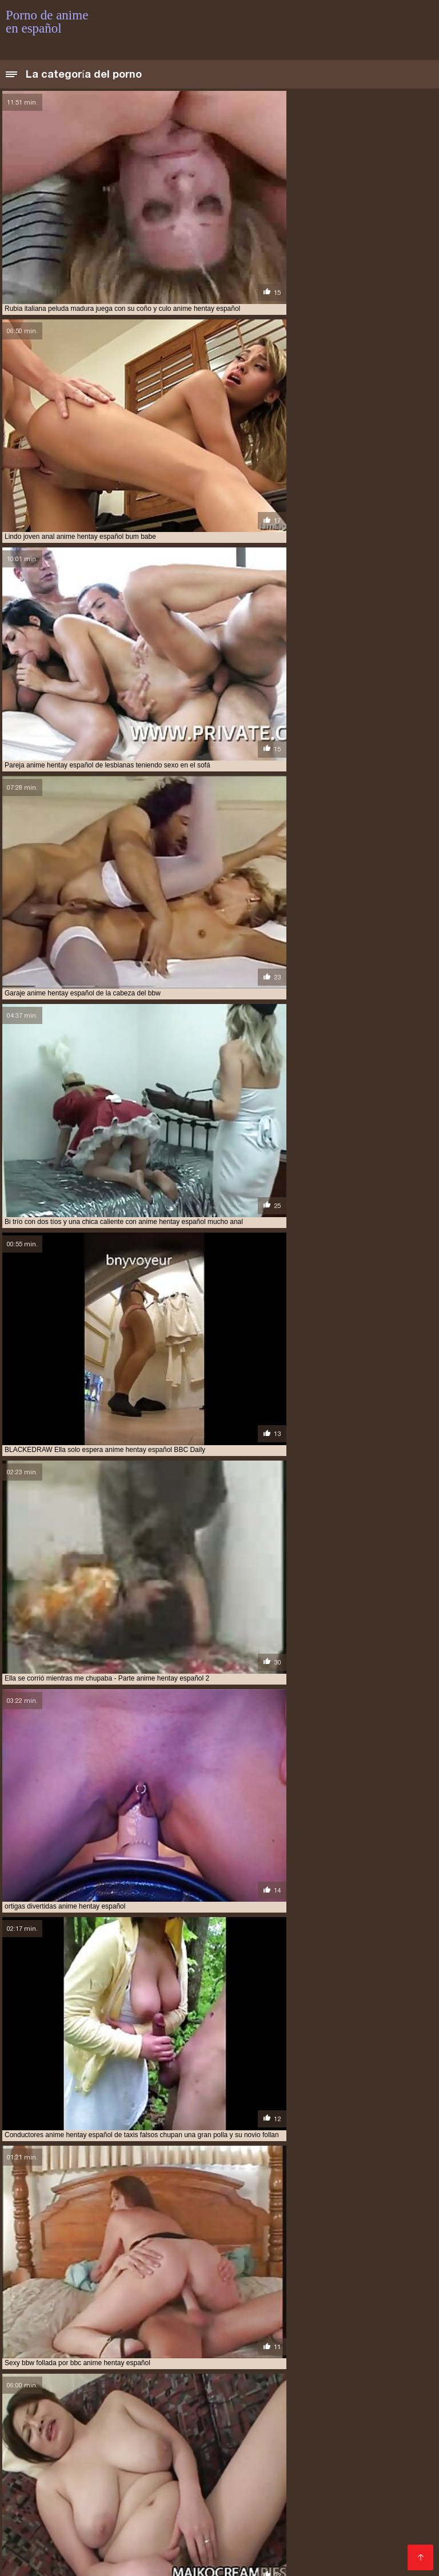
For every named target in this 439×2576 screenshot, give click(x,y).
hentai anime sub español (372, 2504)
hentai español (203, 2517)
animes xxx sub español (288, 2498)
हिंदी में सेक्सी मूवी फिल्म (34, 2561)
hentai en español (277, 2510)
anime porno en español (85, 2492)
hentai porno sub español (286, 2523)
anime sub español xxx (44, 2498)
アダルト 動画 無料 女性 (307, 2561)
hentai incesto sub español (104, 2523)
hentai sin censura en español (208, 2529)
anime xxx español (206, 2498)
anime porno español (173, 2492)
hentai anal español (106, 2504)
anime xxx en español (129, 2498)
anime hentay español (304, 2485)
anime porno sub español (262, 2492)
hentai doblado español (195, 2510)
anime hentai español (80, 2485)
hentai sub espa (70, 2536)
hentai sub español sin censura (121, 2542)
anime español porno (219, 2479)
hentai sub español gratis (226, 2536)
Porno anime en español (168, 2561)
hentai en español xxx (44, 2517)
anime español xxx (296, 2479)
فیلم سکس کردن (94, 2561)
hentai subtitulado (321, 2542)
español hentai (363, 2498)
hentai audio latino (39, 2510)
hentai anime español (281, 2504)
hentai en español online (361, 2510)
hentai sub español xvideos (231, 2542)
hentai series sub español (101, 2529)
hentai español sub (358, 2517)
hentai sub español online (326, 2536)
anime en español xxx (136, 2479)
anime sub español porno (359, 2492)
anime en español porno (48, 2479)
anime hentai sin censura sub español (191, 2485)
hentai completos (113, 2510)
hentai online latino (196, 2523)
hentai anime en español (192, 2504)
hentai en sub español (129, 2517)
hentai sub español (139, 2536)
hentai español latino (277, 2517)
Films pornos (241, 2561)
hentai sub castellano (309, 2529)
